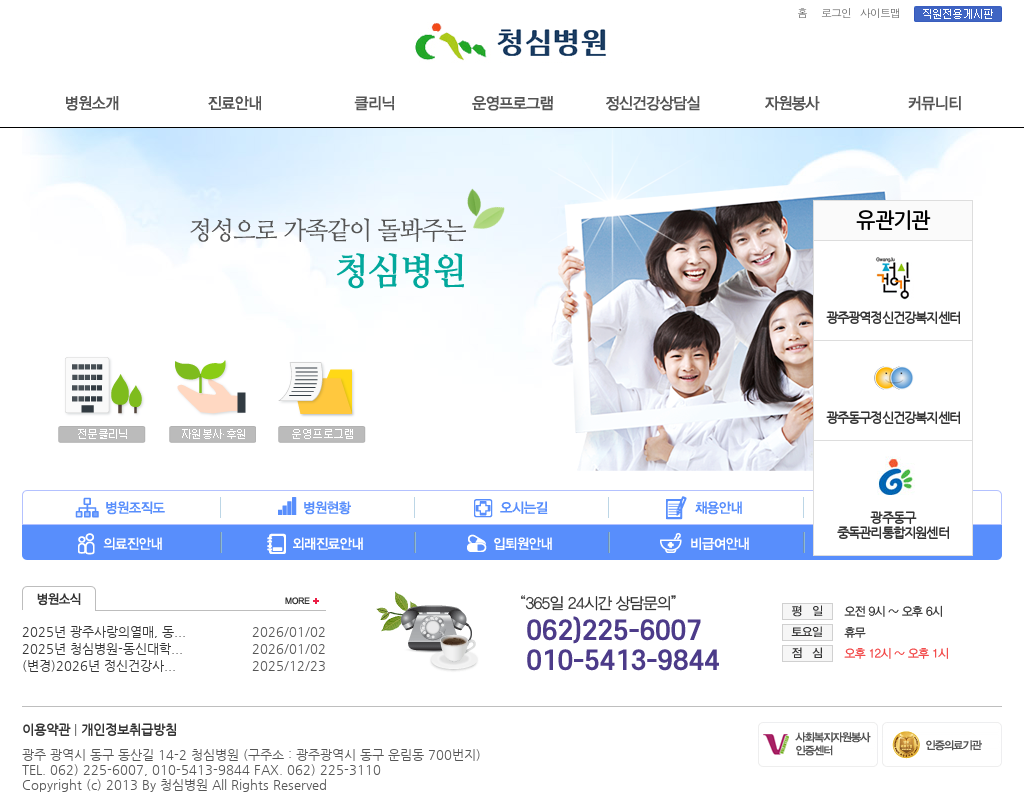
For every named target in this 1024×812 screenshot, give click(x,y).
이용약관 (46, 729)
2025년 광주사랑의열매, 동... (104, 631)
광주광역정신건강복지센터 (893, 317)
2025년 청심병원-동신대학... (102, 648)
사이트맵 (880, 12)
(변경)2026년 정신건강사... (99, 665)
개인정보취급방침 (129, 729)
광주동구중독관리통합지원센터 (893, 525)
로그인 (836, 12)
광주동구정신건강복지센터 (893, 417)
